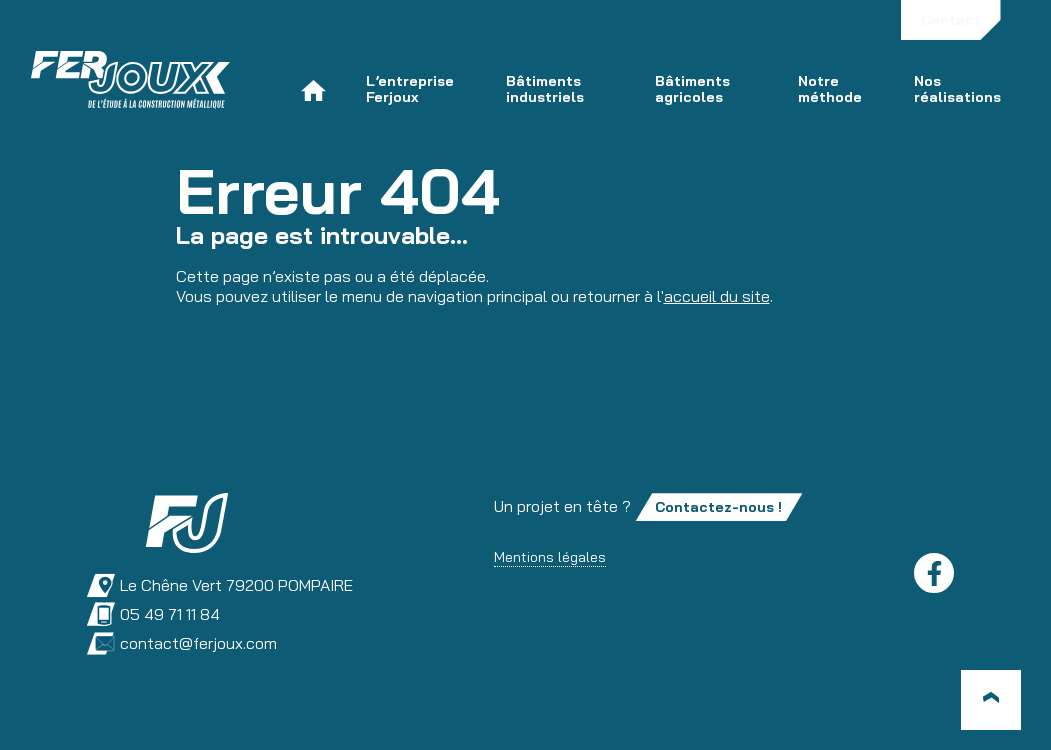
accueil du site (717, 296)
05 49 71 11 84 (153, 614)
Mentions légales (550, 557)
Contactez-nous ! (718, 507)
